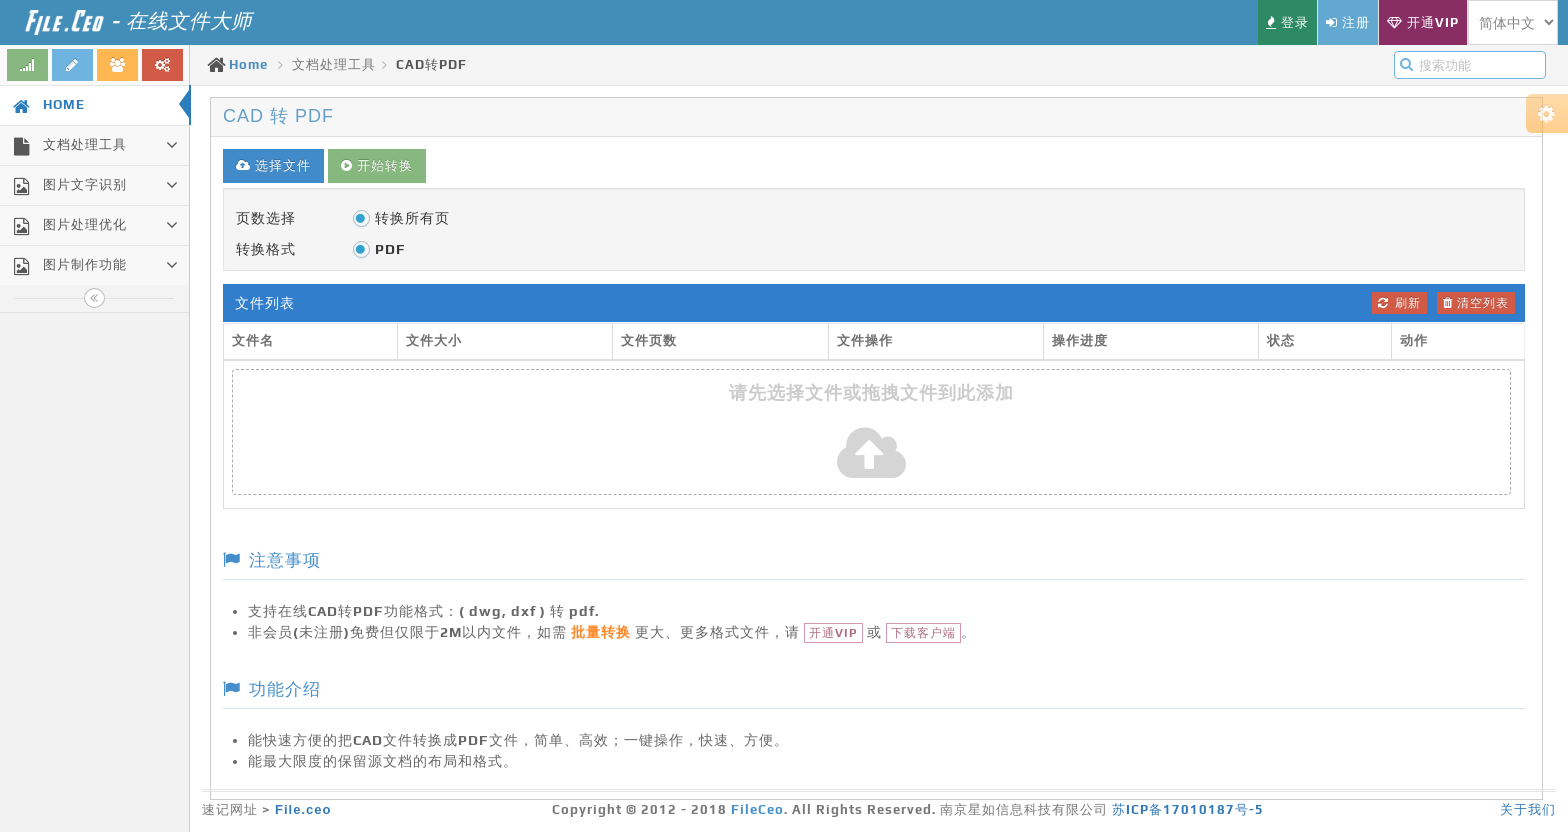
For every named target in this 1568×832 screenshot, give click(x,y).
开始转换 (377, 165)
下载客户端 (923, 633)
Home (248, 64)
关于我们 (1528, 809)
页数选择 (266, 218)
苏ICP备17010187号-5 (1188, 809)
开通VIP (833, 633)
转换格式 (266, 249)
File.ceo (303, 809)
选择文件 (273, 165)
